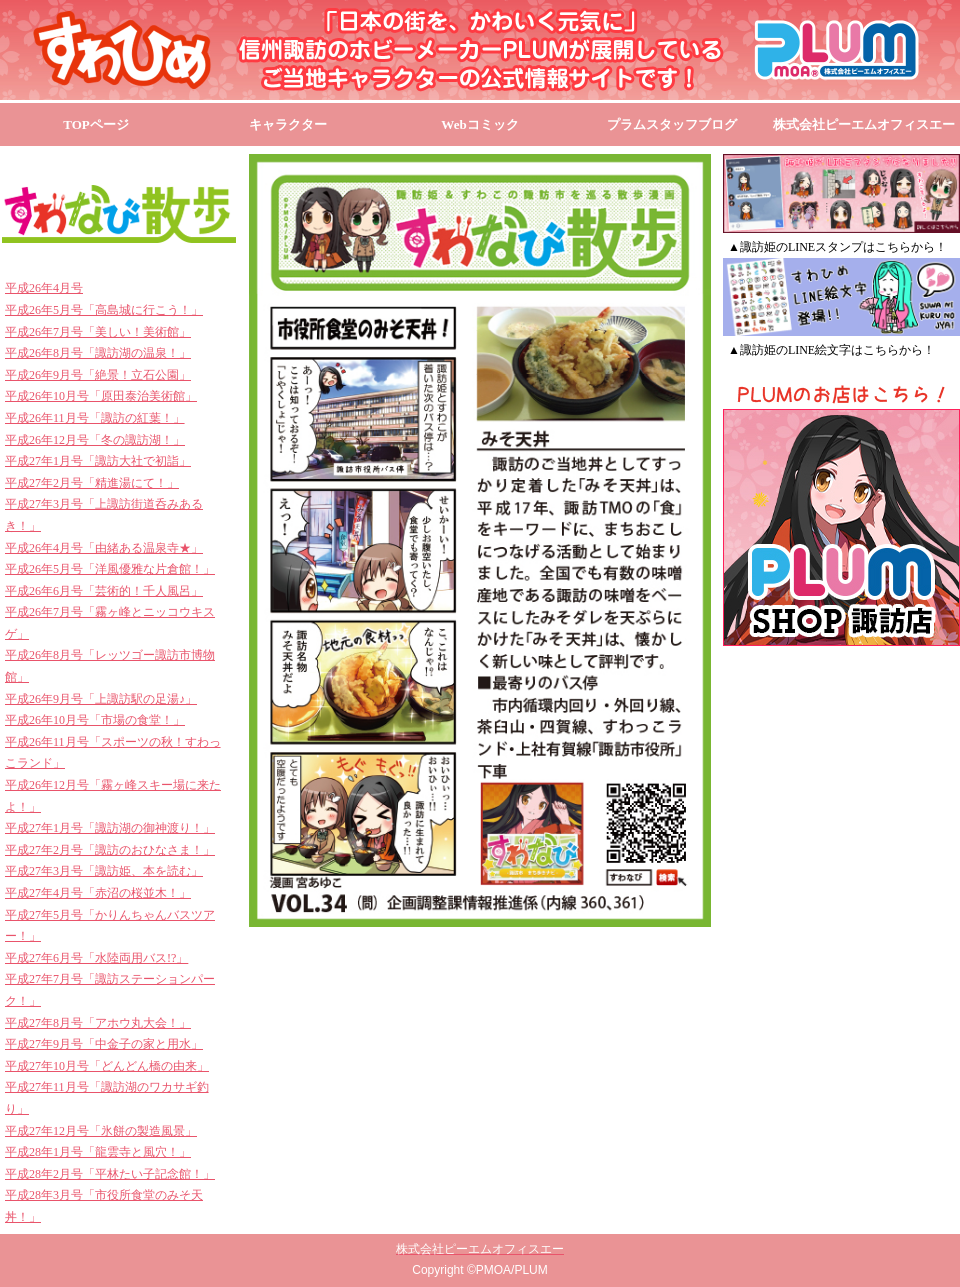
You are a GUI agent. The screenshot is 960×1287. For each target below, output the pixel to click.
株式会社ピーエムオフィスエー (864, 124)
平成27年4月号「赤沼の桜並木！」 (98, 893)
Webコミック (479, 124)
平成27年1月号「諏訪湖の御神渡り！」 (110, 828)
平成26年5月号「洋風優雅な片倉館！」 (110, 569)
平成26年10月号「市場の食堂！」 (95, 720)
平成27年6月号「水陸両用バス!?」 (96, 958)
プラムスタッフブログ (672, 124)
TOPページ (96, 124)
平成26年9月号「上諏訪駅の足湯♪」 (101, 699)
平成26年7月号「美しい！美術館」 (98, 332)
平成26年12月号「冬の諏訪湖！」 (95, 440)
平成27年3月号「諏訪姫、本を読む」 (104, 871)
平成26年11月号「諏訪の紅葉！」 (95, 418)
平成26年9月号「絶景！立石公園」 (98, 375)
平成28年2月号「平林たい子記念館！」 (110, 1174)
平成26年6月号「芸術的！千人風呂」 (104, 591)
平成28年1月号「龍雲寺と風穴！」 (98, 1152)
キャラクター (288, 124)
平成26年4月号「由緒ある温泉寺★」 (104, 548)
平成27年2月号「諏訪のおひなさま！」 (110, 850)
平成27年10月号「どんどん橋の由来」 (107, 1066)
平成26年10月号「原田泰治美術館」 (101, 396)
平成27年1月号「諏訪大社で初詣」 (98, 461)
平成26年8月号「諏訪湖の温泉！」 (98, 353)
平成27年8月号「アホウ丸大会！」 (98, 1023)
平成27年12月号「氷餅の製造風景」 (101, 1131)
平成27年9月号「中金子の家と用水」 (104, 1044)
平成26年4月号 (44, 288)
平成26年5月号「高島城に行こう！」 (104, 310)
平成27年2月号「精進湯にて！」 (92, 483)
